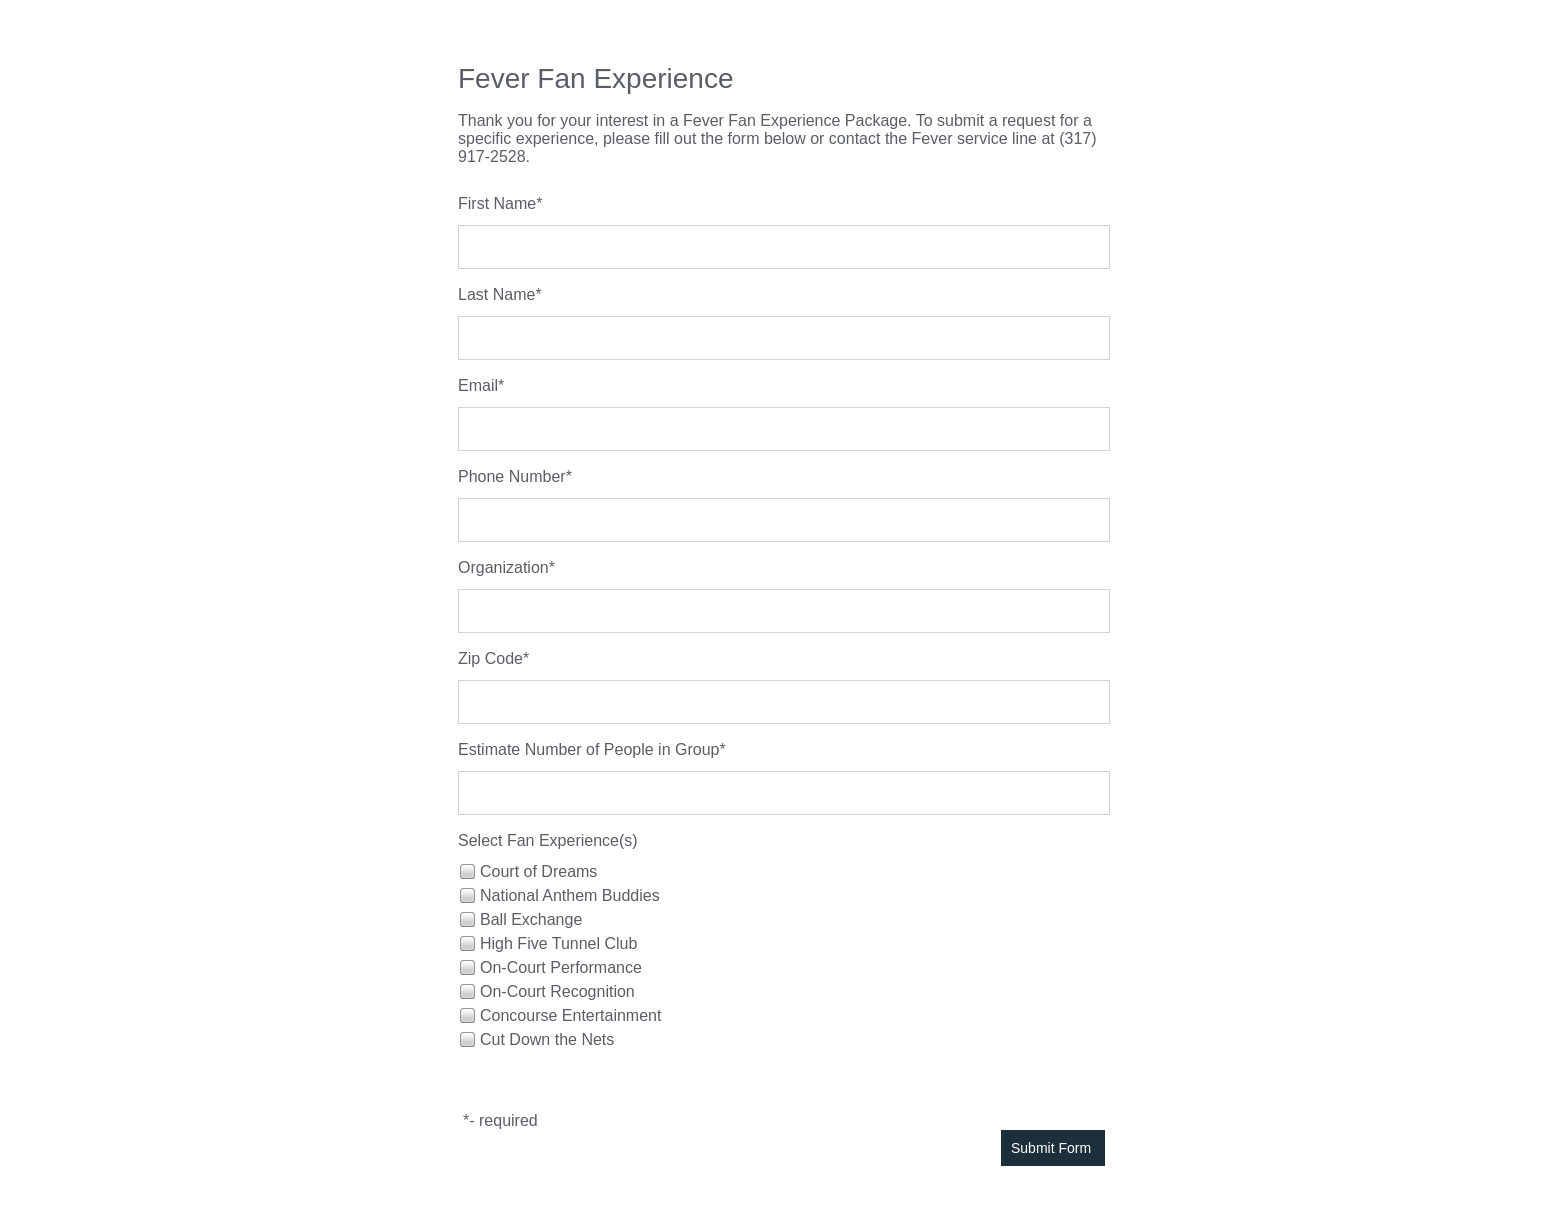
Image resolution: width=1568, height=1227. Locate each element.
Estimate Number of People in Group (588, 749)
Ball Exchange (531, 919)
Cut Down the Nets (547, 1039)
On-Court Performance (561, 967)
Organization (503, 567)
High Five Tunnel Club (558, 943)
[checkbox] (466, 870)
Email (478, 385)
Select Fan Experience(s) (548, 840)
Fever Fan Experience (595, 78)
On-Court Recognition (557, 991)
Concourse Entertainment (570, 1015)
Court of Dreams (538, 871)
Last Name (496, 294)
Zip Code (490, 658)
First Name (497, 203)
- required (503, 1120)
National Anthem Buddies (570, 895)
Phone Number (512, 476)
